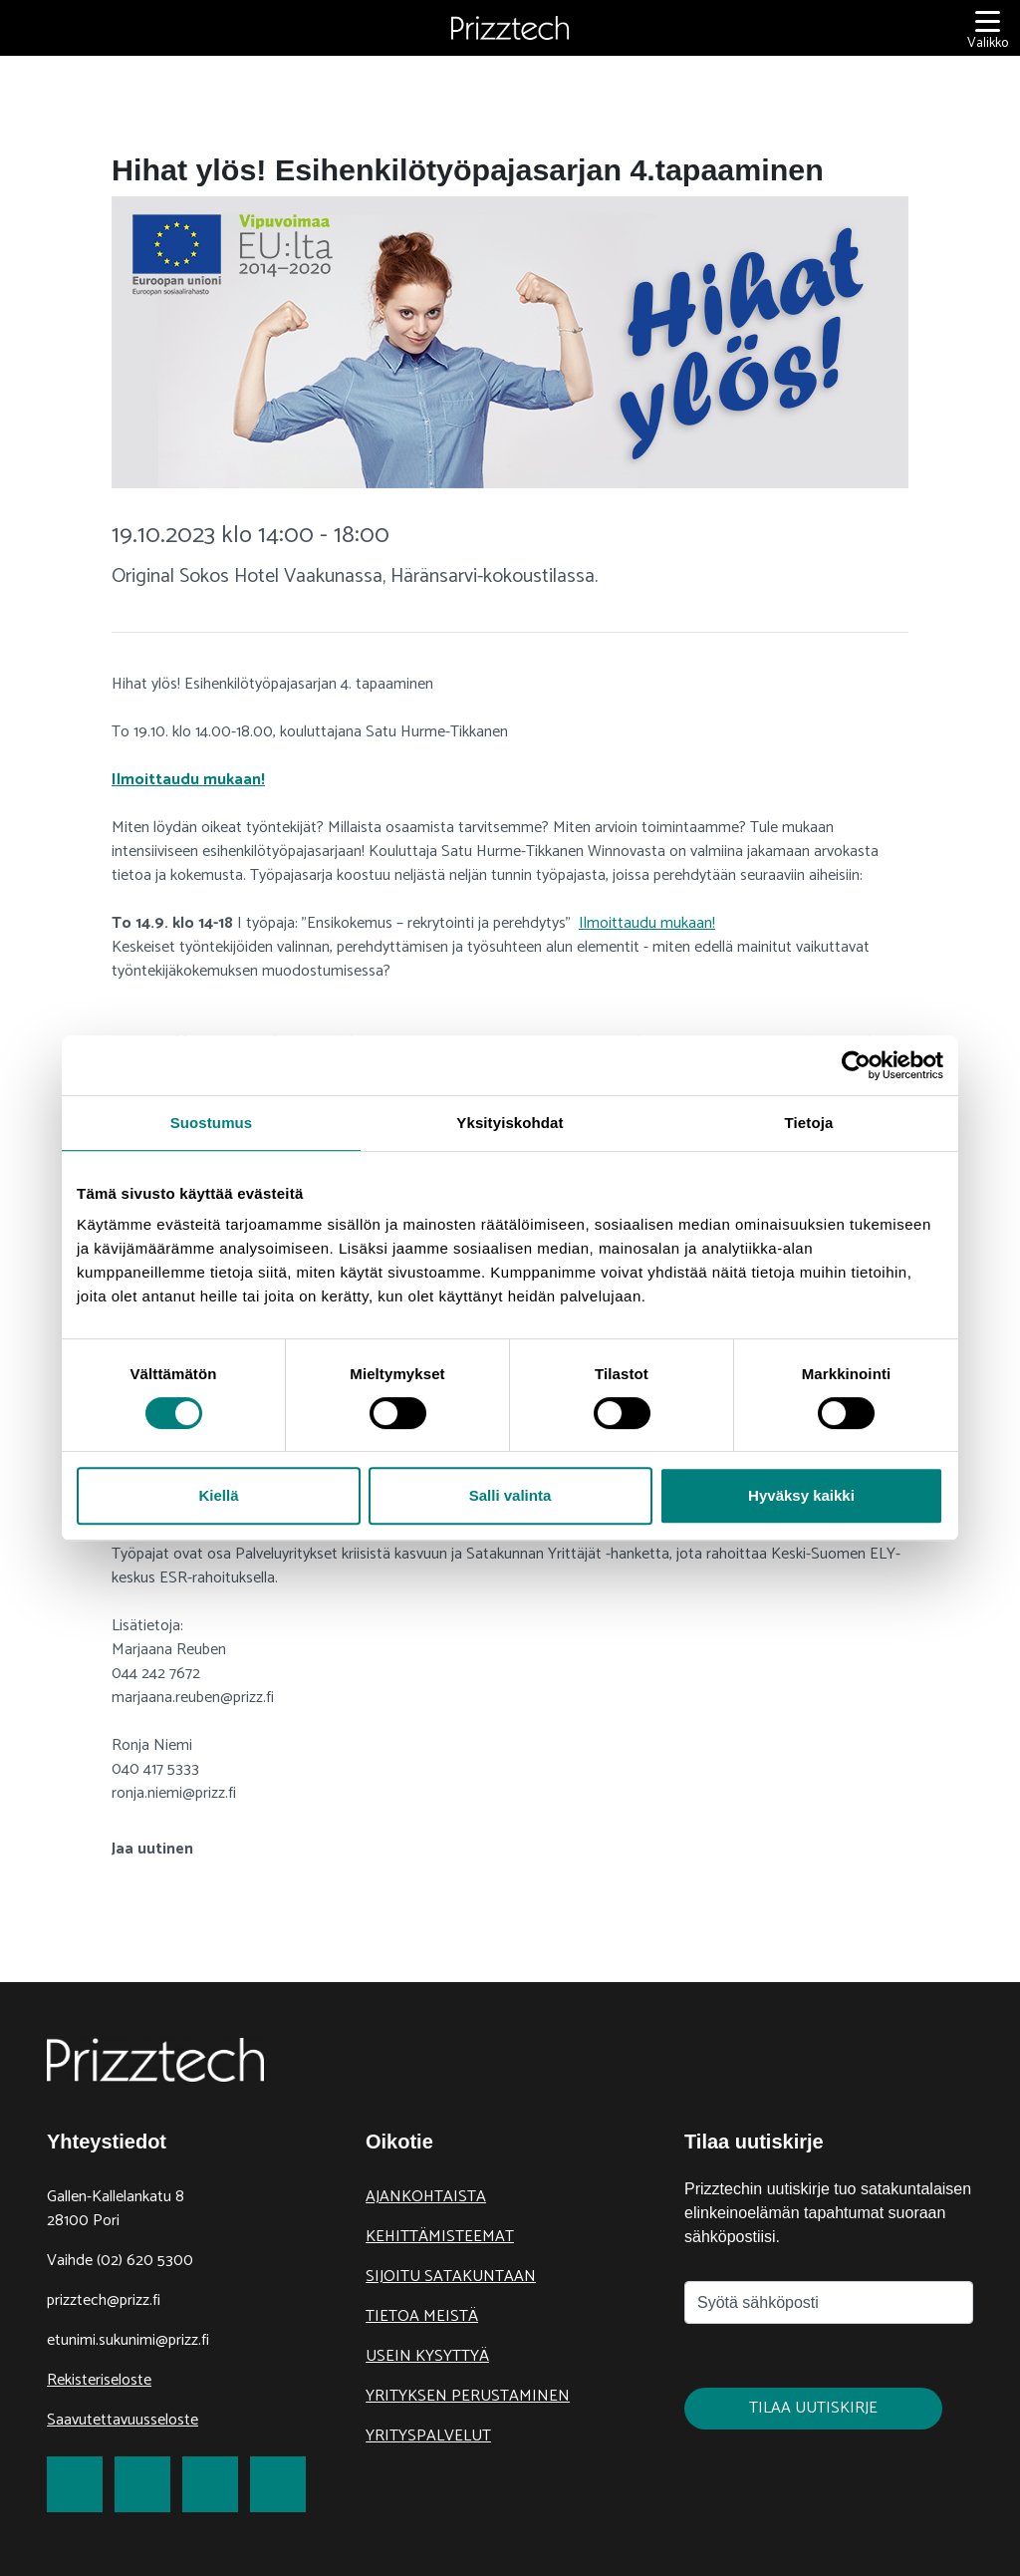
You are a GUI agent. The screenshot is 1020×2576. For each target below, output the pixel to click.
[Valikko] (987, 28)
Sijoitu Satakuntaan (451, 2276)
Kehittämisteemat (440, 2236)
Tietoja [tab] (809, 1122)
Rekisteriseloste (99, 2380)
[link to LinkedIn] (210, 2484)
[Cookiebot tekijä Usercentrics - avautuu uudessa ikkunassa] (856, 1065)
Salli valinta (510, 1495)
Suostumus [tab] (211, 1122)
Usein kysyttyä (427, 2356)
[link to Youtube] (278, 2484)
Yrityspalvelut (428, 2436)
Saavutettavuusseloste (122, 2420)
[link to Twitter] (142, 2484)
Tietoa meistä (422, 2316)
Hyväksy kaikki (801, 1495)
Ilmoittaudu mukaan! (188, 779)
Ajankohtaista (426, 2196)
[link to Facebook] (75, 2484)
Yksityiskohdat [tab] (509, 1122)
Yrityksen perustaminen (468, 2396)
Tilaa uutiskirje (813, 2408)
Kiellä (218, 1495)
